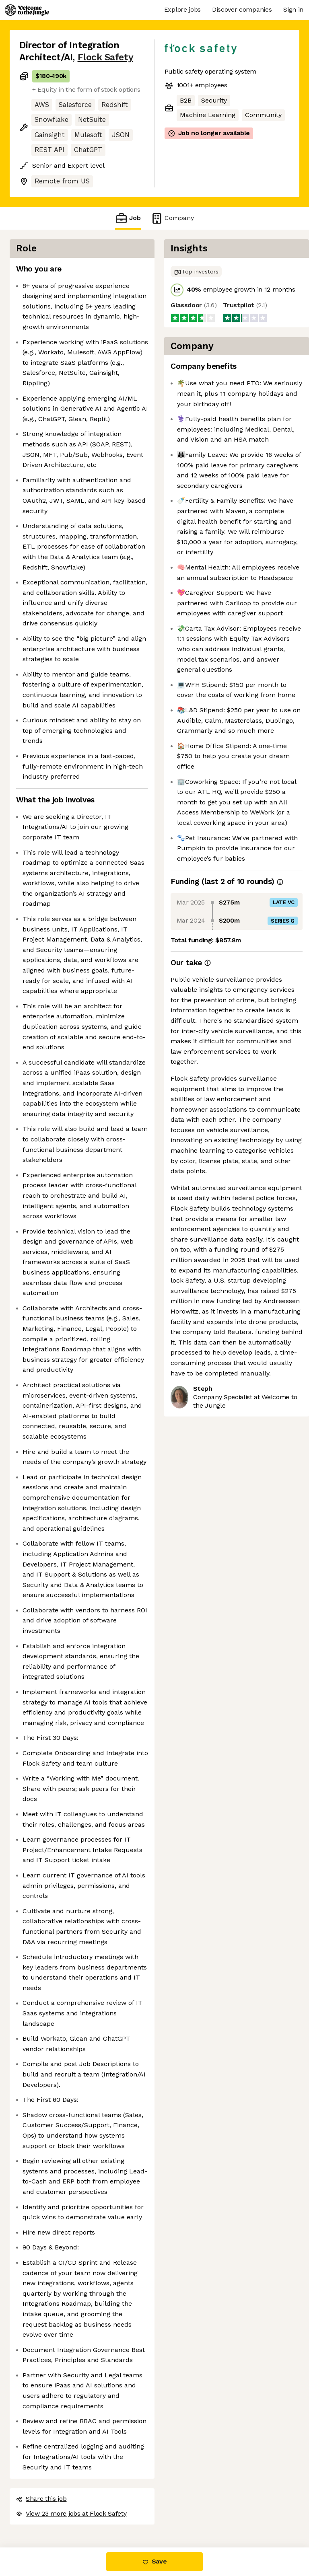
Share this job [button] (41, 2498)
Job (128, 218)
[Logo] (27, 10)
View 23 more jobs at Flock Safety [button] (71, 2513)
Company (172, 218)
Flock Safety (105, 57)
